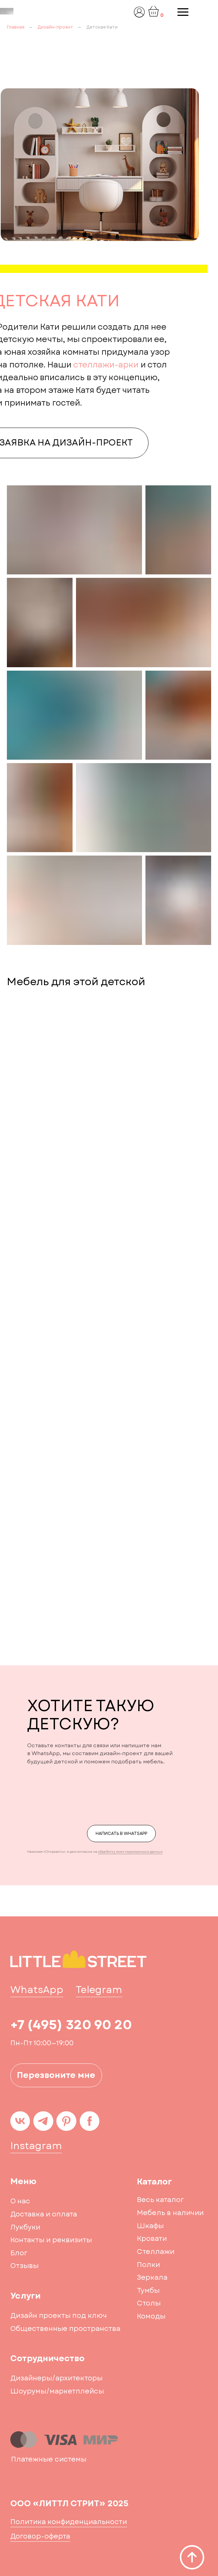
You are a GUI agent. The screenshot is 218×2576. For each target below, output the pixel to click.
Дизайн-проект (55, 27)
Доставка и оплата (43, 2214)
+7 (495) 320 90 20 (71, 2024)
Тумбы (148, 2291)
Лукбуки (25, 2227)
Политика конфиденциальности (68, 2522)
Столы (149, 2303)
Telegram (99, 1990)
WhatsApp (36, 1990)
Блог (19, 2253)
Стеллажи (155, 2252)
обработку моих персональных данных (130, 1851)
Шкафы (150, 2226)
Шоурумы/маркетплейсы (57, 2391)
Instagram (36, 2146)
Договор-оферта (40, 2536)
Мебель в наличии (170, 2213)
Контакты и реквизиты (51, 2240)
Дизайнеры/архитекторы (56, 2378)
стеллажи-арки (106, 365)
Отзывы (24, 2266)
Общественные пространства (65, 2329)
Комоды (151, 2316)
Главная (15, 27)
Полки (148, 2265)
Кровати (152, 2239)
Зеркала (152, 2277)
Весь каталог (160, 2200)
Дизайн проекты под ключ (58, 2316)
